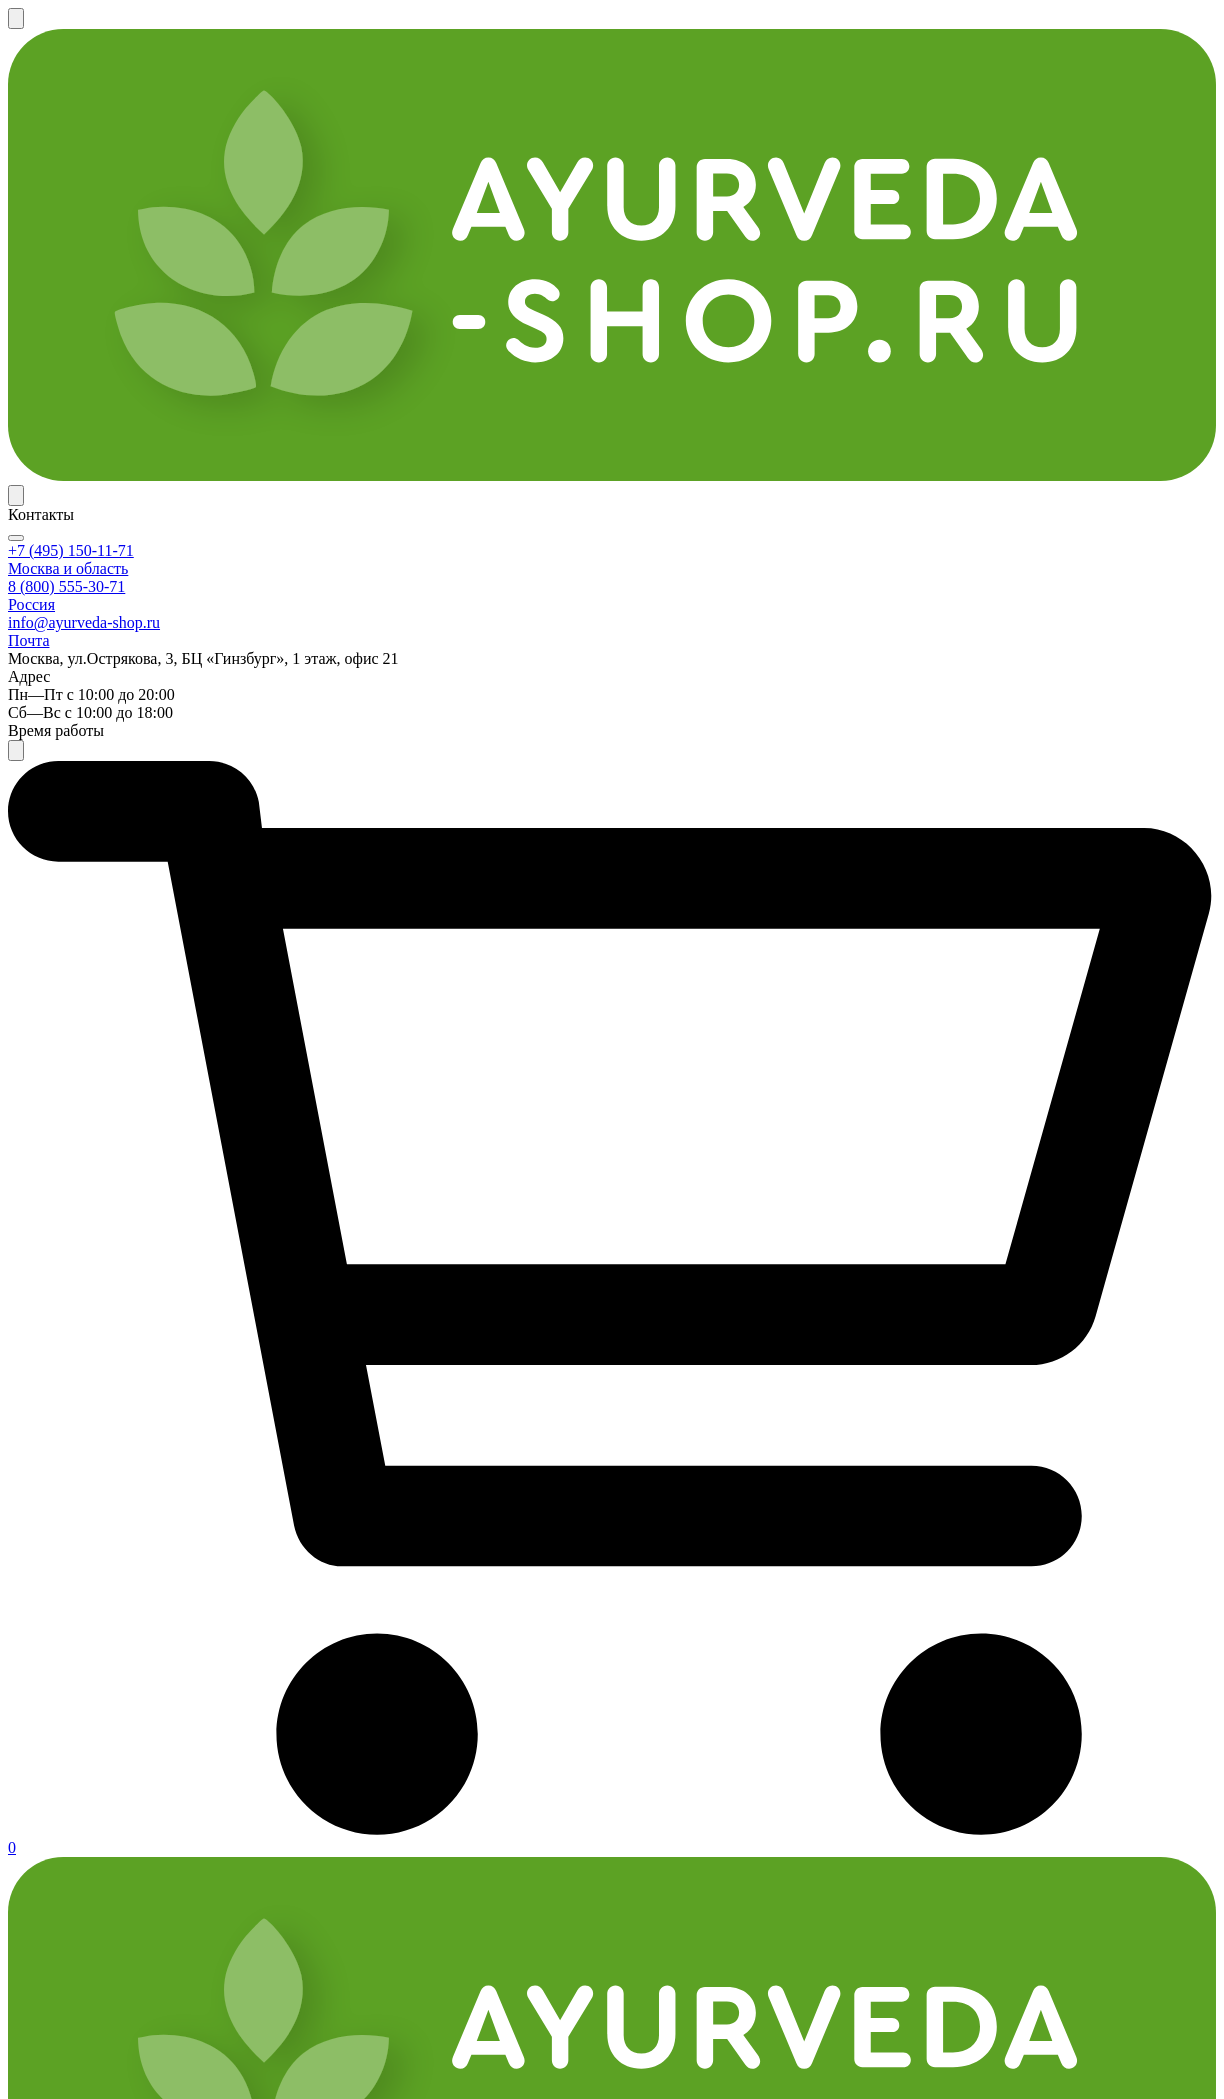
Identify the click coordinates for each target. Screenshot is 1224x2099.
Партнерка (734, 25)
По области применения (457, 180)
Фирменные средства (142, 691)
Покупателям (280, 1676)
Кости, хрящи (113, 958)
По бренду (188, 180)
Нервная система (126, 1078)
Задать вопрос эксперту (1115, 180)
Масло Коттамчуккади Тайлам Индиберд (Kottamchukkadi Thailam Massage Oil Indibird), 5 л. (453, 1257)
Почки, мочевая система (151, 1018)
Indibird (91, 583)
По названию (297, 180)
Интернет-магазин (103, 1676)
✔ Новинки (721, 179)
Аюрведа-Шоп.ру (90, 2040)
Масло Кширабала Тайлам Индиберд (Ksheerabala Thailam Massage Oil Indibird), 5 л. (1054, 738)
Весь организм (116, 928)
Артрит (90, 1216)
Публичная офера (692, 1711)
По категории (77, 180)
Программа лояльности (593, 25)
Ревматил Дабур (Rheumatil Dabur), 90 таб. (742, 718)
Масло (87, 775)
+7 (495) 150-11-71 (832, 94)
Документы (670, 1676)
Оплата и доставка (427, 25)
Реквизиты (467, 1743)
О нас (446, 1711)
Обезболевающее (127, 1384)
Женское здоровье (132, 1048)
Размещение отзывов (309, 1743)
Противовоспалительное (154, 1414)
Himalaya (96, 553)
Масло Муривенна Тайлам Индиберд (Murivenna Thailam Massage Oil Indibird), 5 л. (752, 1247)
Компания (465, 1676)
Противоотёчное (125, 1444)
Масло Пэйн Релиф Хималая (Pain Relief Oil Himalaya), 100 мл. (445, 728)
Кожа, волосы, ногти (139, 1108)
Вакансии (463, 1775)
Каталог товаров (92, 1711)
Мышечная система (133, 988)
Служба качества (294, 1807)
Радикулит (103, 1276)
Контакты (828, 25)
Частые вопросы (290, 1711)
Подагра (94, 1246)
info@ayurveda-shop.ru (1011, 1751)
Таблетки (98, 805)
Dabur (85, 523)
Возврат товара (288, 1775)
